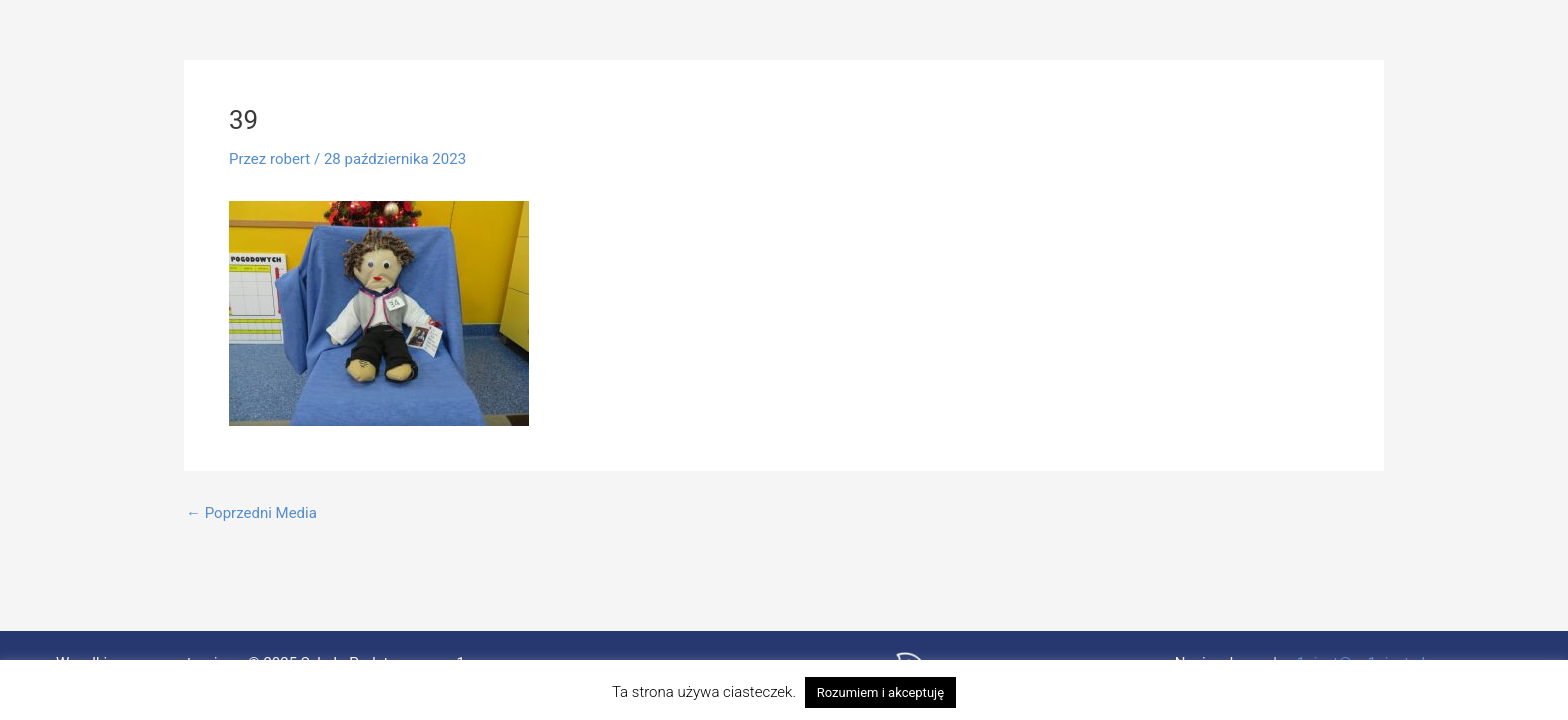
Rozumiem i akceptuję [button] (880, 692)
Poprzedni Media (251, 513)
